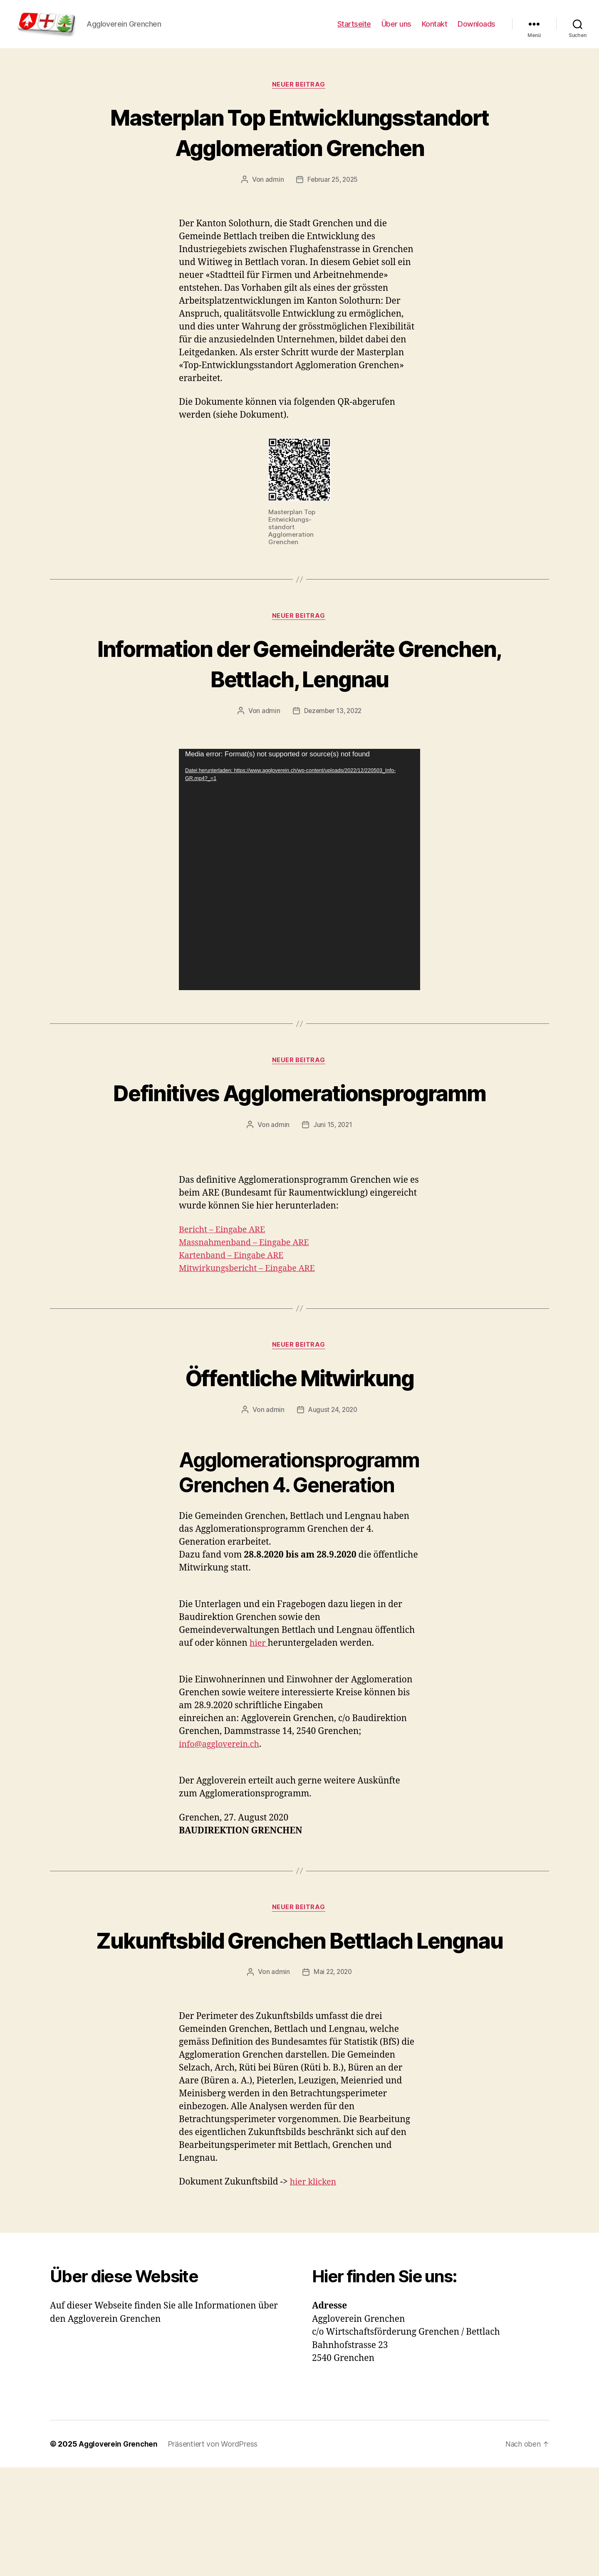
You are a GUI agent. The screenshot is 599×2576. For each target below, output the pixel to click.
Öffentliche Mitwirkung (299, 1454)
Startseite (354, 30)
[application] (299, 914)
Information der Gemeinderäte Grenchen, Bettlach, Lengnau (299, 707)
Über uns (396, 30)
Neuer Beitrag (299, 98)
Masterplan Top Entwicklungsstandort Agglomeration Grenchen (299, 160)
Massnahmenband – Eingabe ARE (248, 1318)
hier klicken (314, 2290)
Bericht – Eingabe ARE (224, 1305)
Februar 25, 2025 (332, 223)
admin (273, 223)
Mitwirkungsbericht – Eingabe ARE (251, 1344)
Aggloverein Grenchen (120, 2552)
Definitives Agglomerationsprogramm (299, 1153)
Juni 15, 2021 (332, 1200)
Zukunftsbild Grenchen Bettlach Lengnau (299, 2032)
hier (259, 1720)
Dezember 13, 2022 (332, 755)
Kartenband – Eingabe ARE (234, 1331)
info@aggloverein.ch (222, 1821)
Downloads (476, 30)
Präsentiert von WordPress (215, 2552)
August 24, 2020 (333, 1486)
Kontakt (435, 30)
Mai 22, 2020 (332, 2080)
